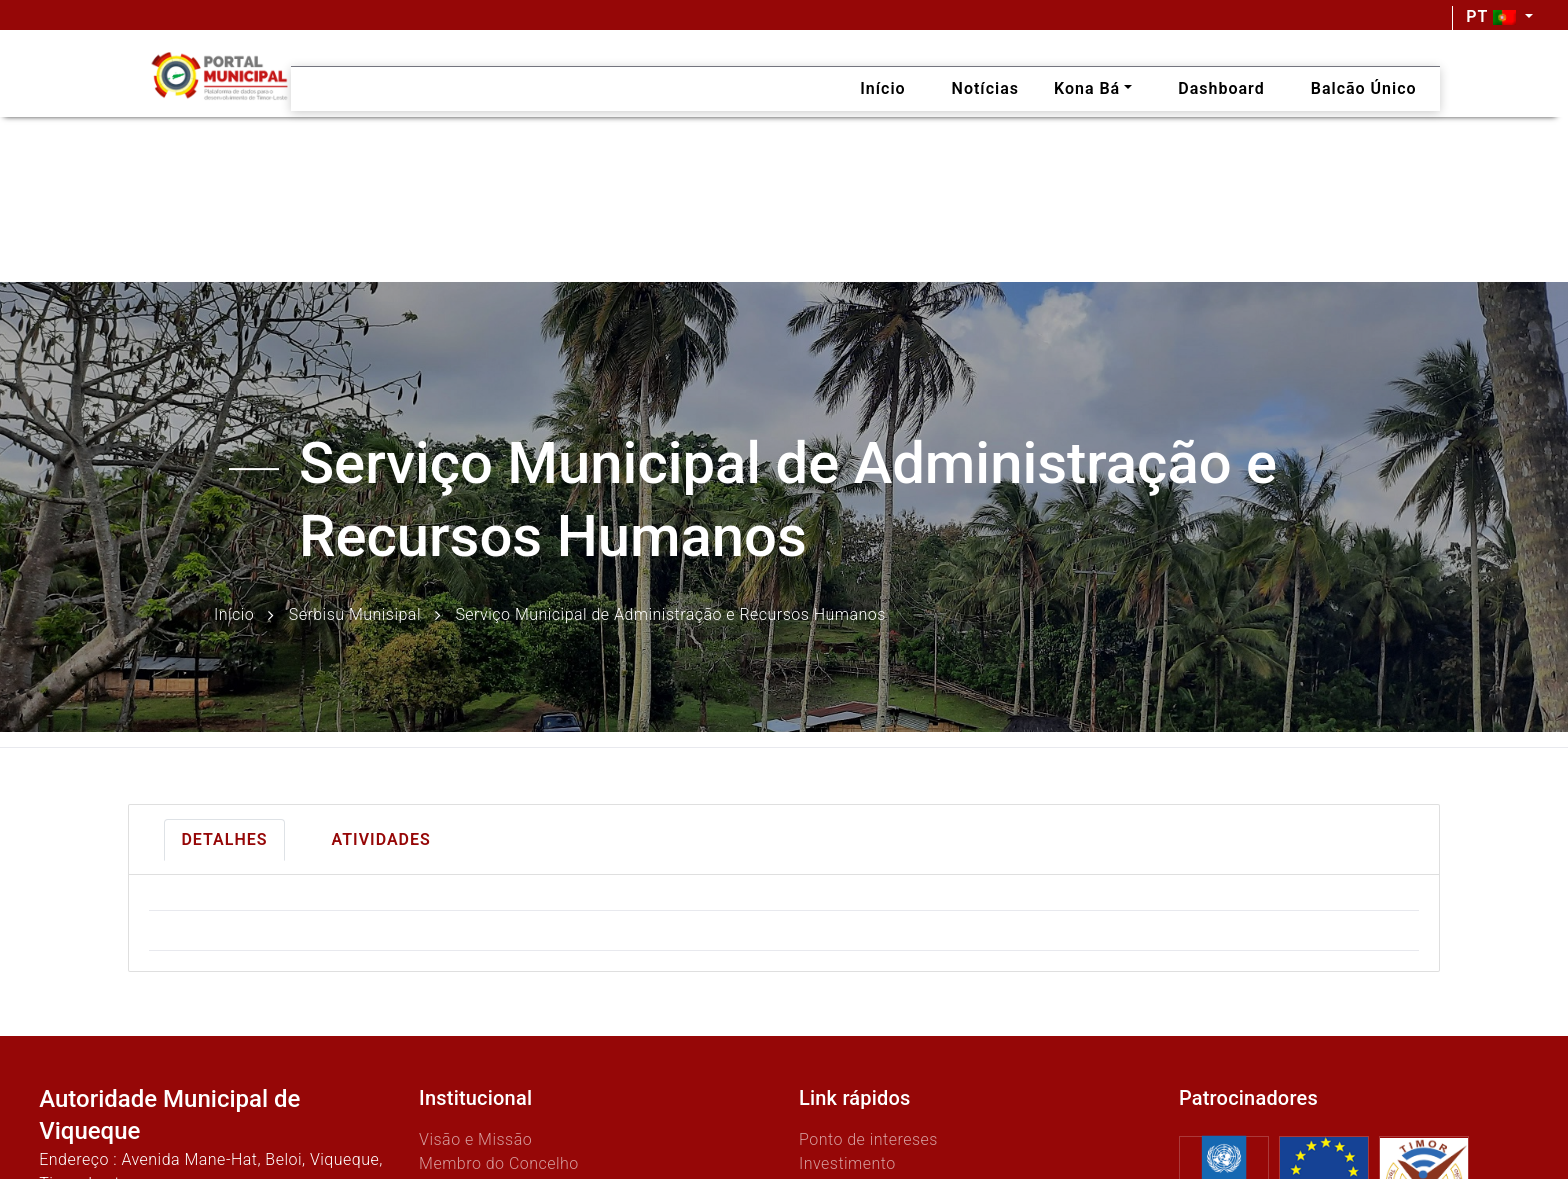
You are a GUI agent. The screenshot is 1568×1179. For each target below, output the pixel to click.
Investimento (847, 1163)
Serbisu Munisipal (355, 614)
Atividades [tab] (381, 839)
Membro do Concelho (499, 1163)
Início (234, 614)
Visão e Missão (475, 1139)
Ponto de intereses (868, 1139)
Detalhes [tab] (224, 839)
